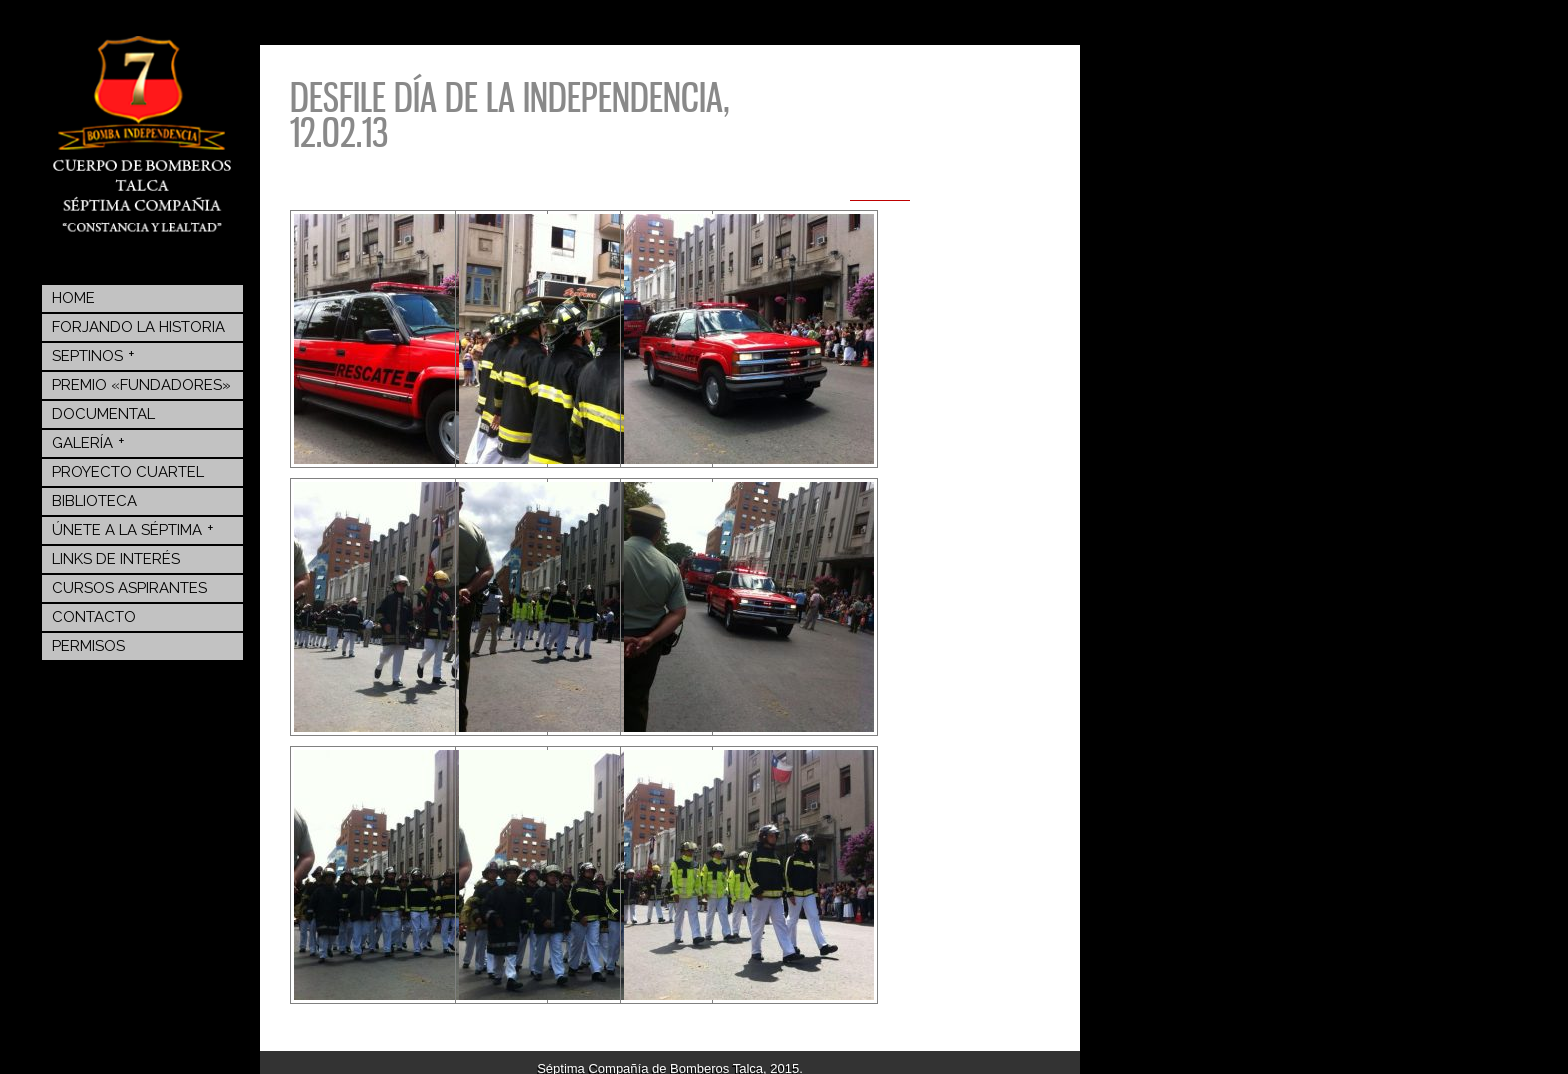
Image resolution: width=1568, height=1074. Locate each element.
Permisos (88, 646)
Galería (88, 442)
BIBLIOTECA (94, 501)
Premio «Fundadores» (141, 385)
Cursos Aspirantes (129, 588)
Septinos (93, 355)
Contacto (94, 617)
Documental (103, 414)
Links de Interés (116, 559)
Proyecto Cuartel (128, 472)
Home (73, 298)
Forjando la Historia (138, 327)
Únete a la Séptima (133, 529)
